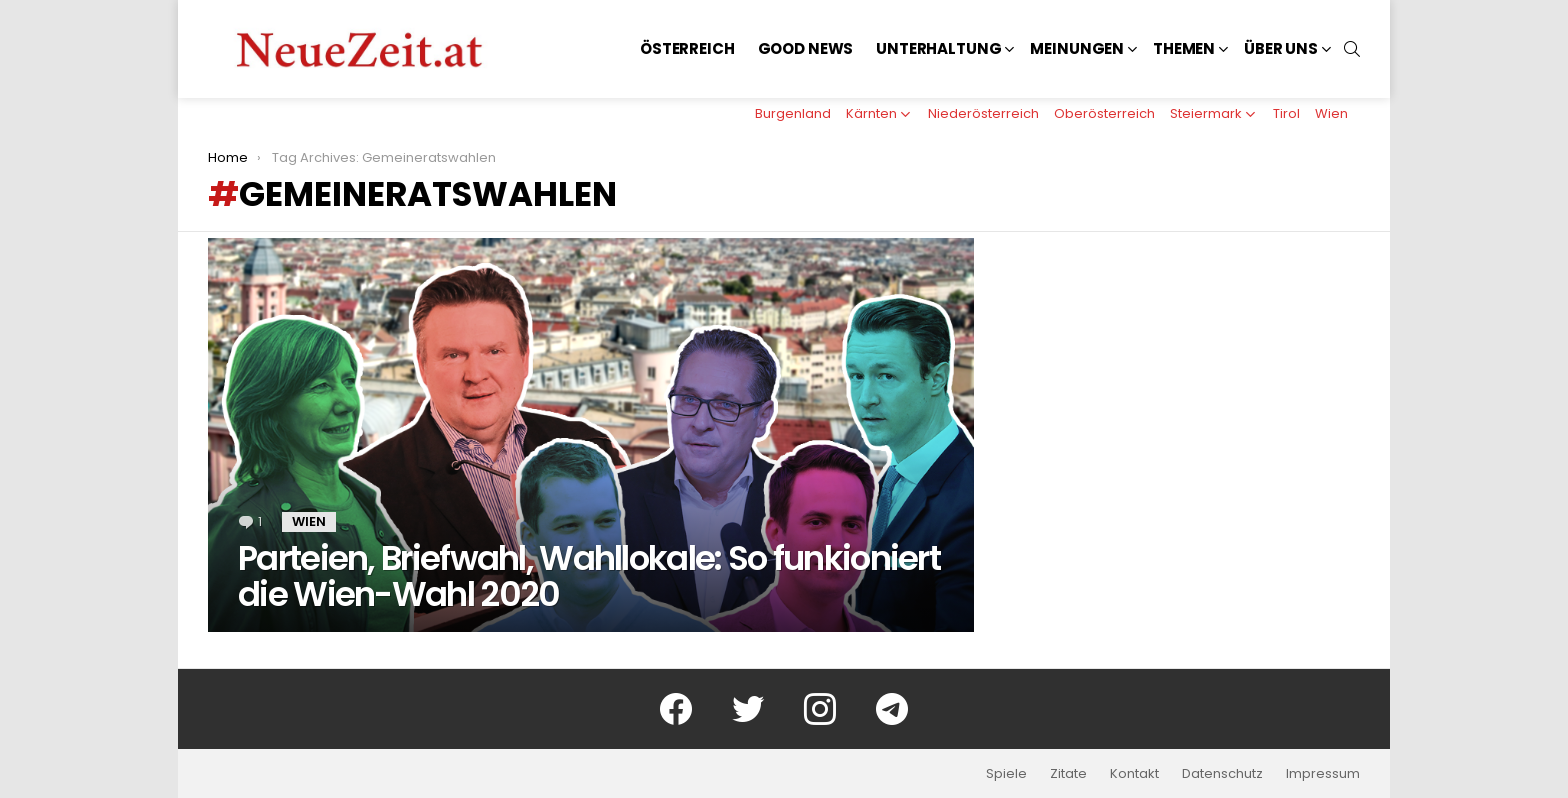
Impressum (1323, 774)
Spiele (1006, 774)
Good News (806, 48)
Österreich (687, 48)
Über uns (1281, 48)
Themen (1184, 48)
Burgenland (793, 113)
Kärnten (871, 113)
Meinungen (1077, 48)
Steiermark (1206, 113)
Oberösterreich (1104, 113)
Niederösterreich (983, 113)
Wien (1331, 113)
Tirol (1286, 113)
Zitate (1068, 774)
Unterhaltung (938, 48)
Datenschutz (1222, 774)
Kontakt (1134, 774)
